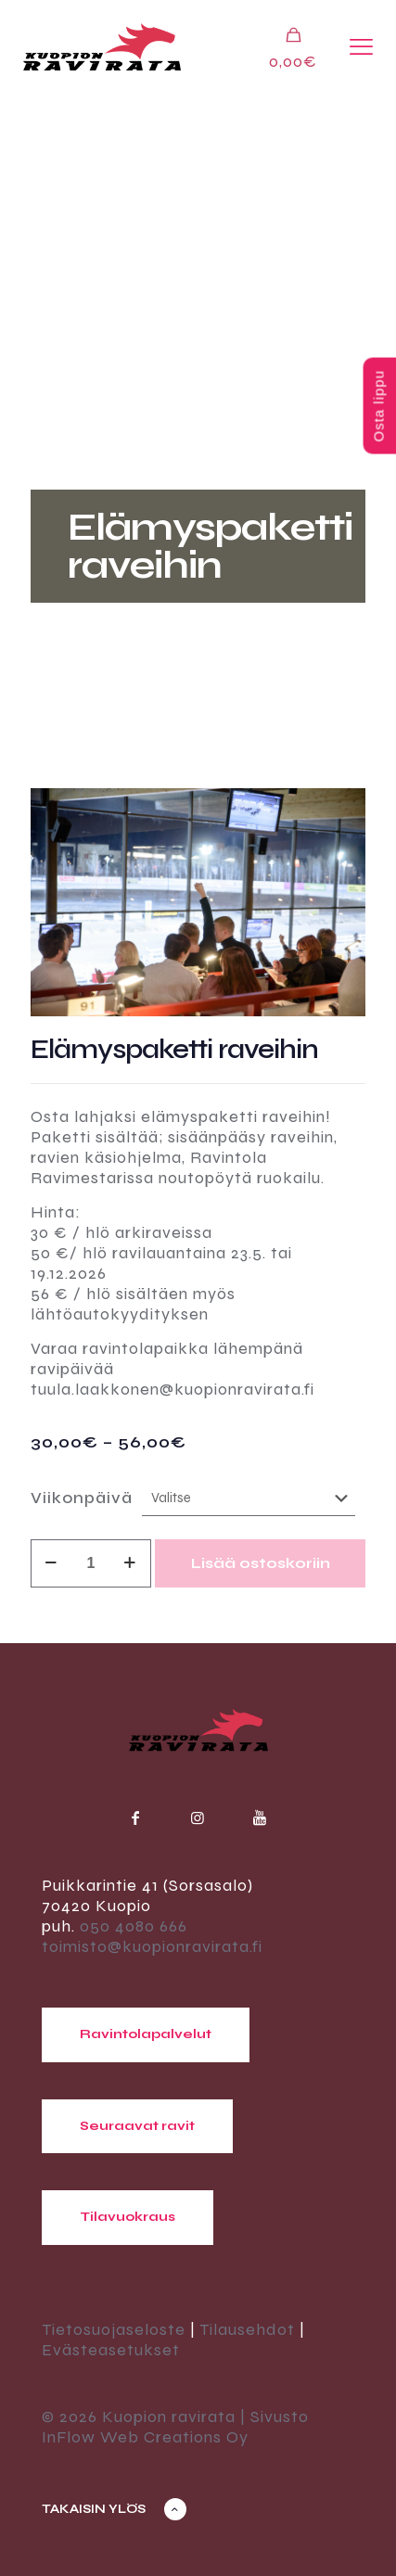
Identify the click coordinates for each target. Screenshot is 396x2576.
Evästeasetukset (111, 2350)
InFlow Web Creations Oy (145, 2437)
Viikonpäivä (82, 1497)
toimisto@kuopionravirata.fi (152, 1946)
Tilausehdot (247, 2329)
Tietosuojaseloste (113, 2329)
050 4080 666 (133, 1926)
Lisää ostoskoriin (260, 1563)
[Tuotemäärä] (91, 1563)
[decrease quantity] (51, 1563)
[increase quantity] (130, 1563)
